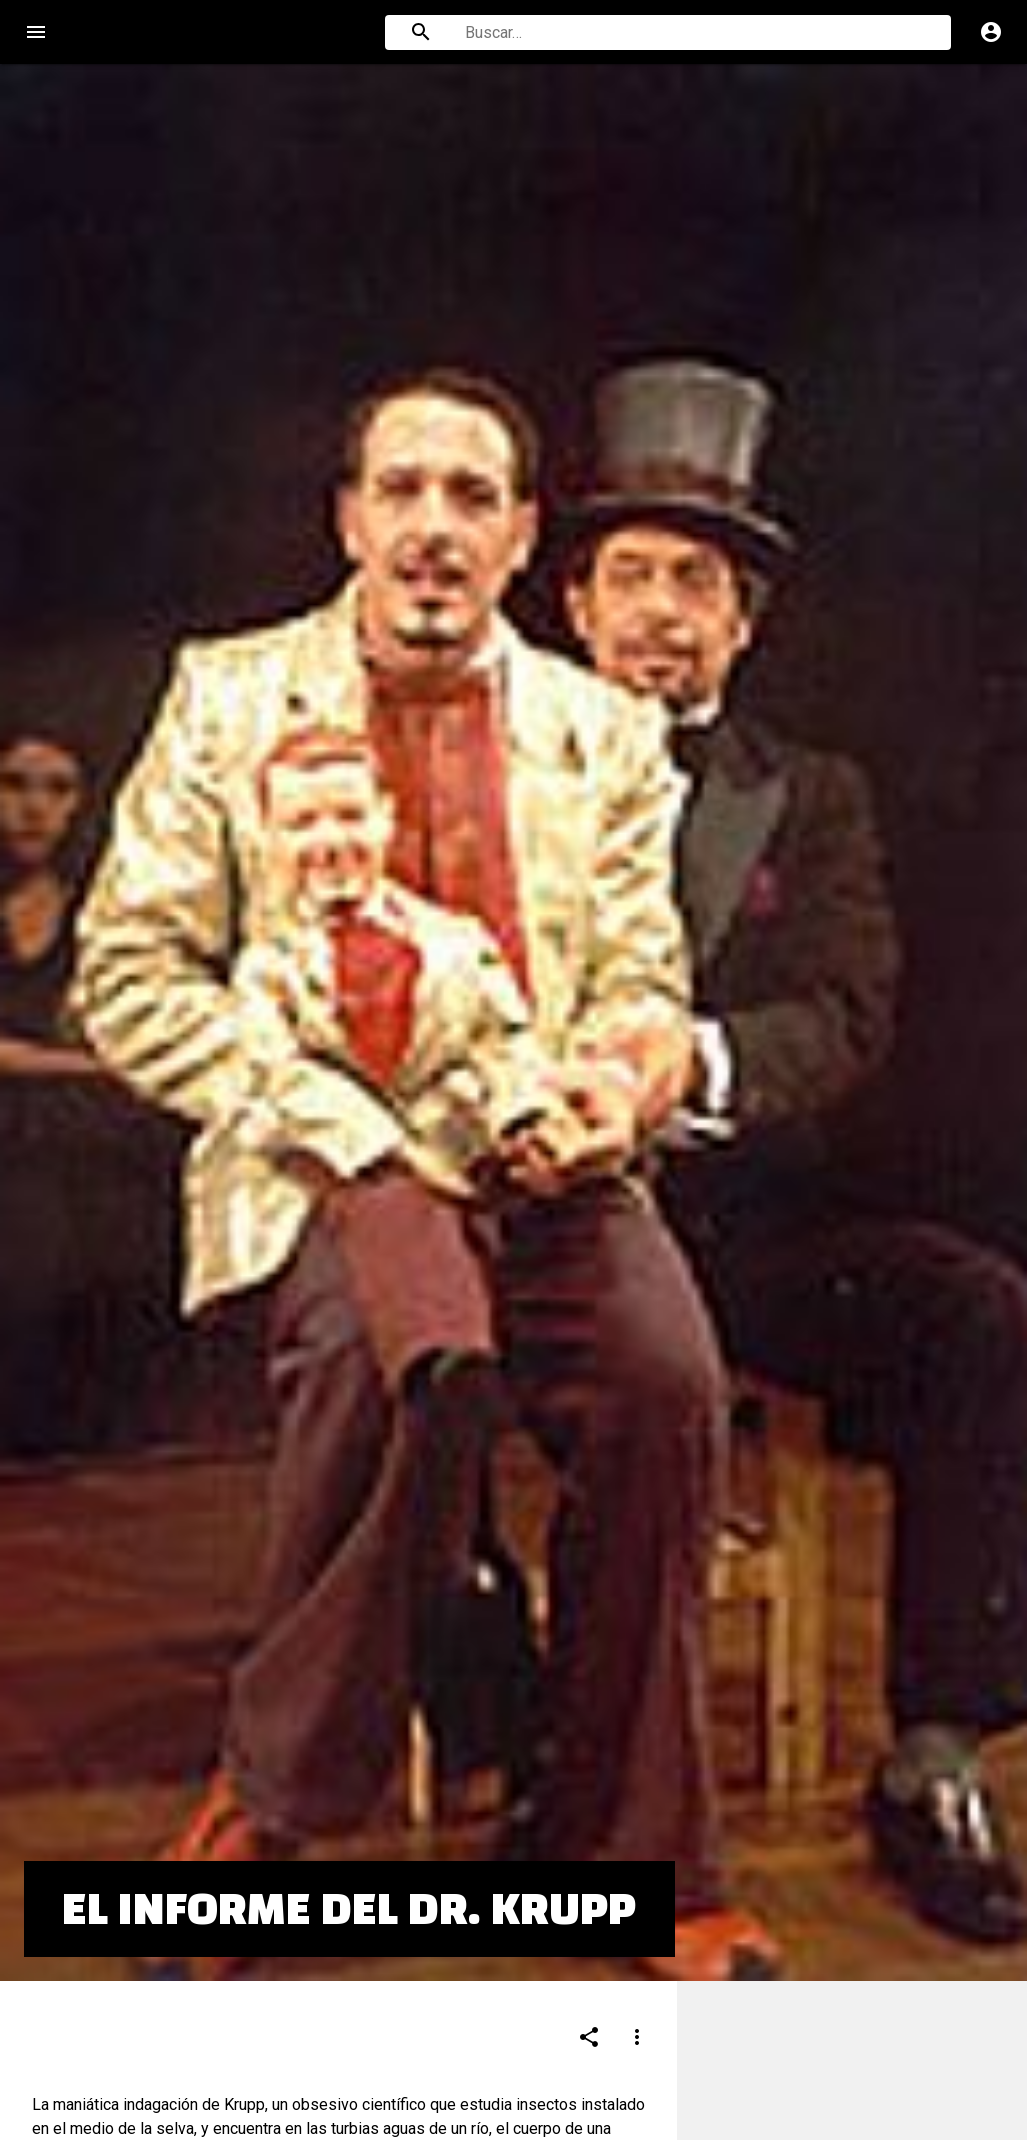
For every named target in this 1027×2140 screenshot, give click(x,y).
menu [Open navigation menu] (36, 32)
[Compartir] (589, 1930)
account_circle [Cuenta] (991, 32)
